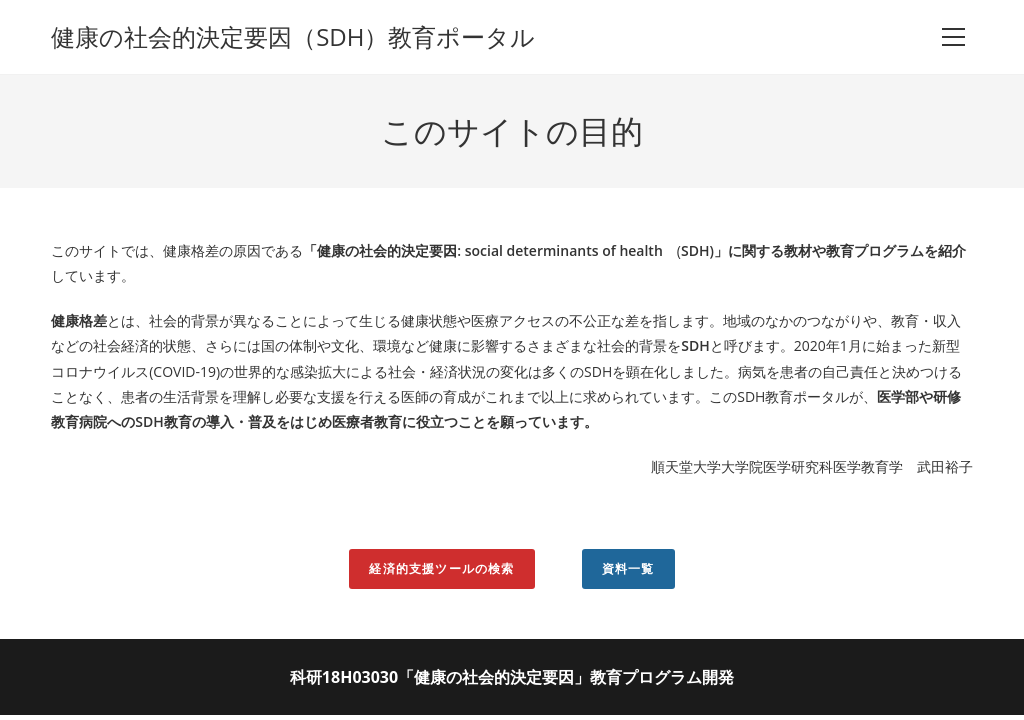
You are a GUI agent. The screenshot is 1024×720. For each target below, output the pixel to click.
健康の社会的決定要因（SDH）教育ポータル (293, 36)
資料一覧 (628, 568)
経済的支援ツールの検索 (441, 568)
